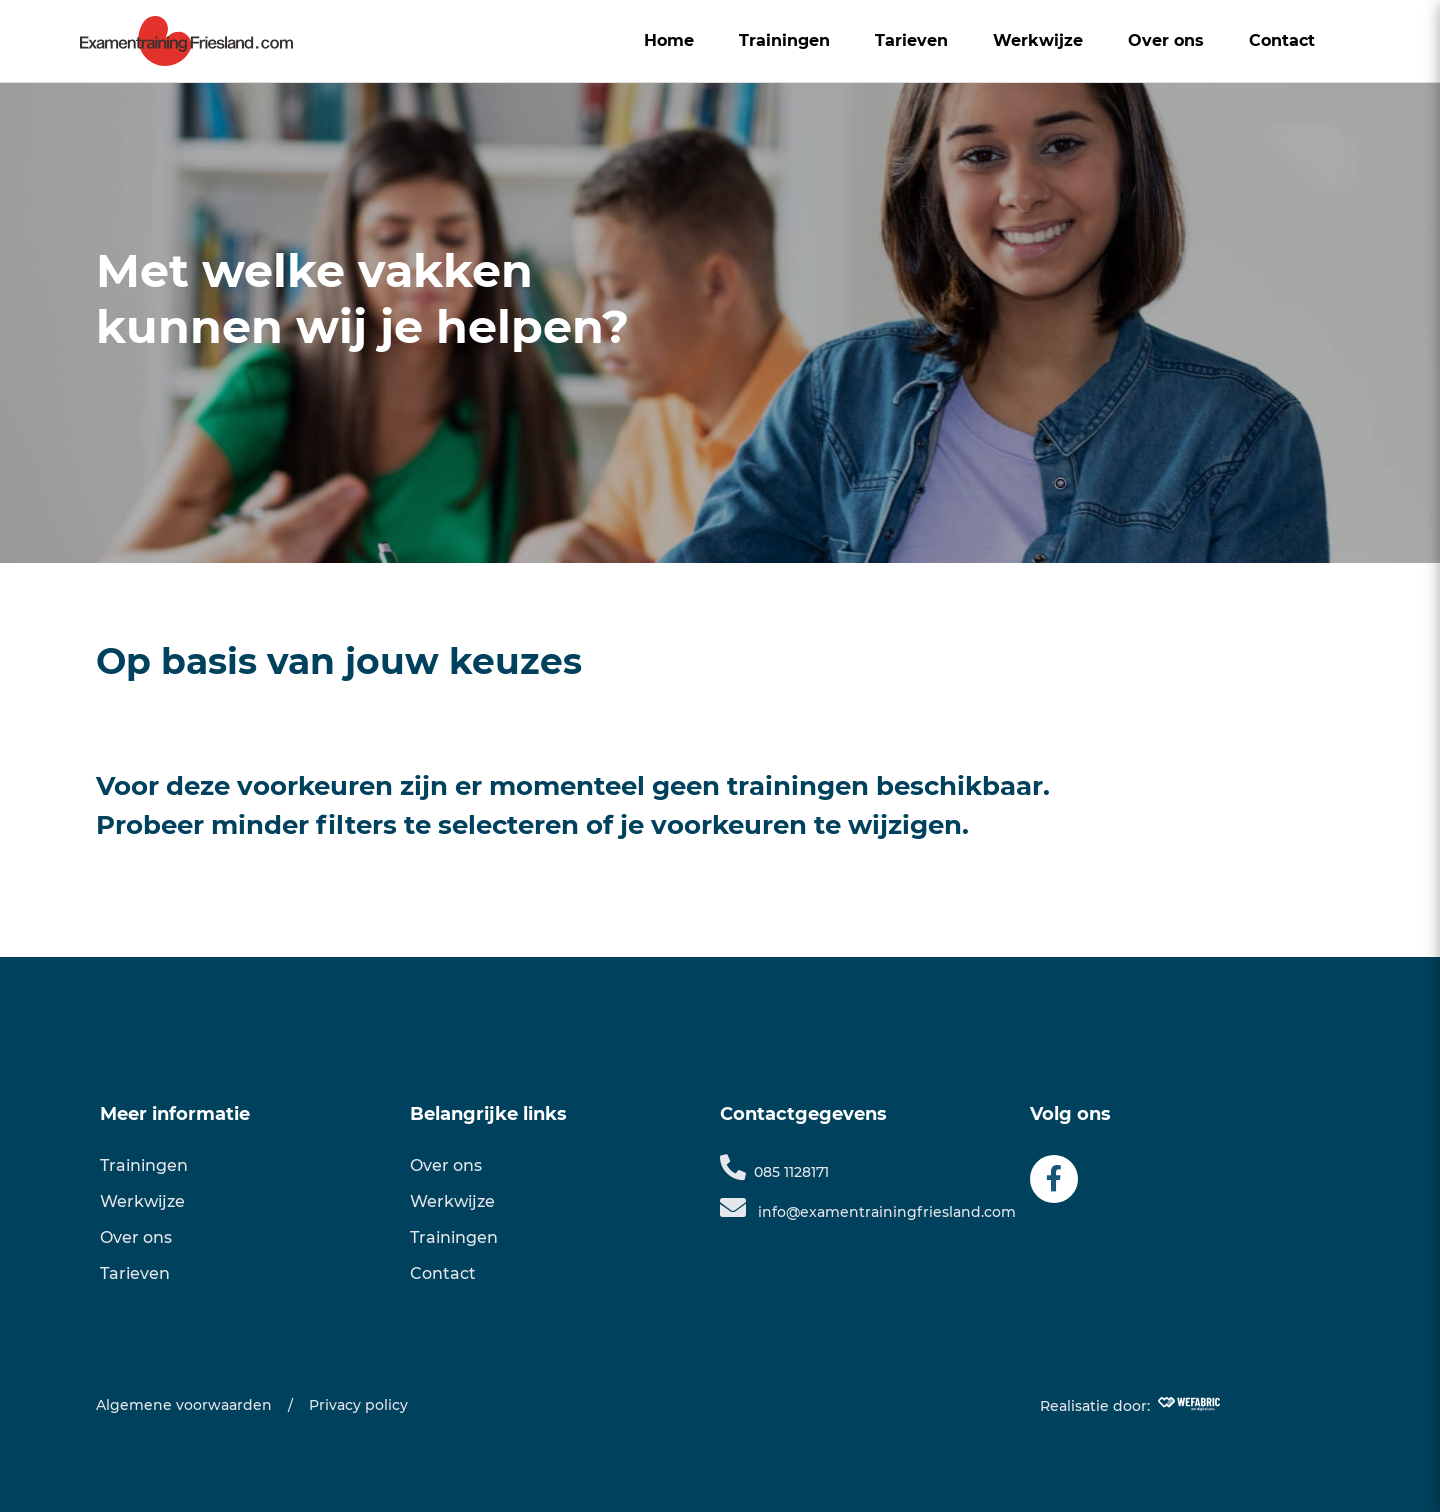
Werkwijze (1038, 40)
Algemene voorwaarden (184, 1405)
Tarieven (911, 40)
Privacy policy (358, 1405)
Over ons (1166, 40)
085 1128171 (774, 1172)
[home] (186, 41)
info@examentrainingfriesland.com (868, 1212)
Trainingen (784, 40)
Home (669, 40)
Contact (1282, 40)
